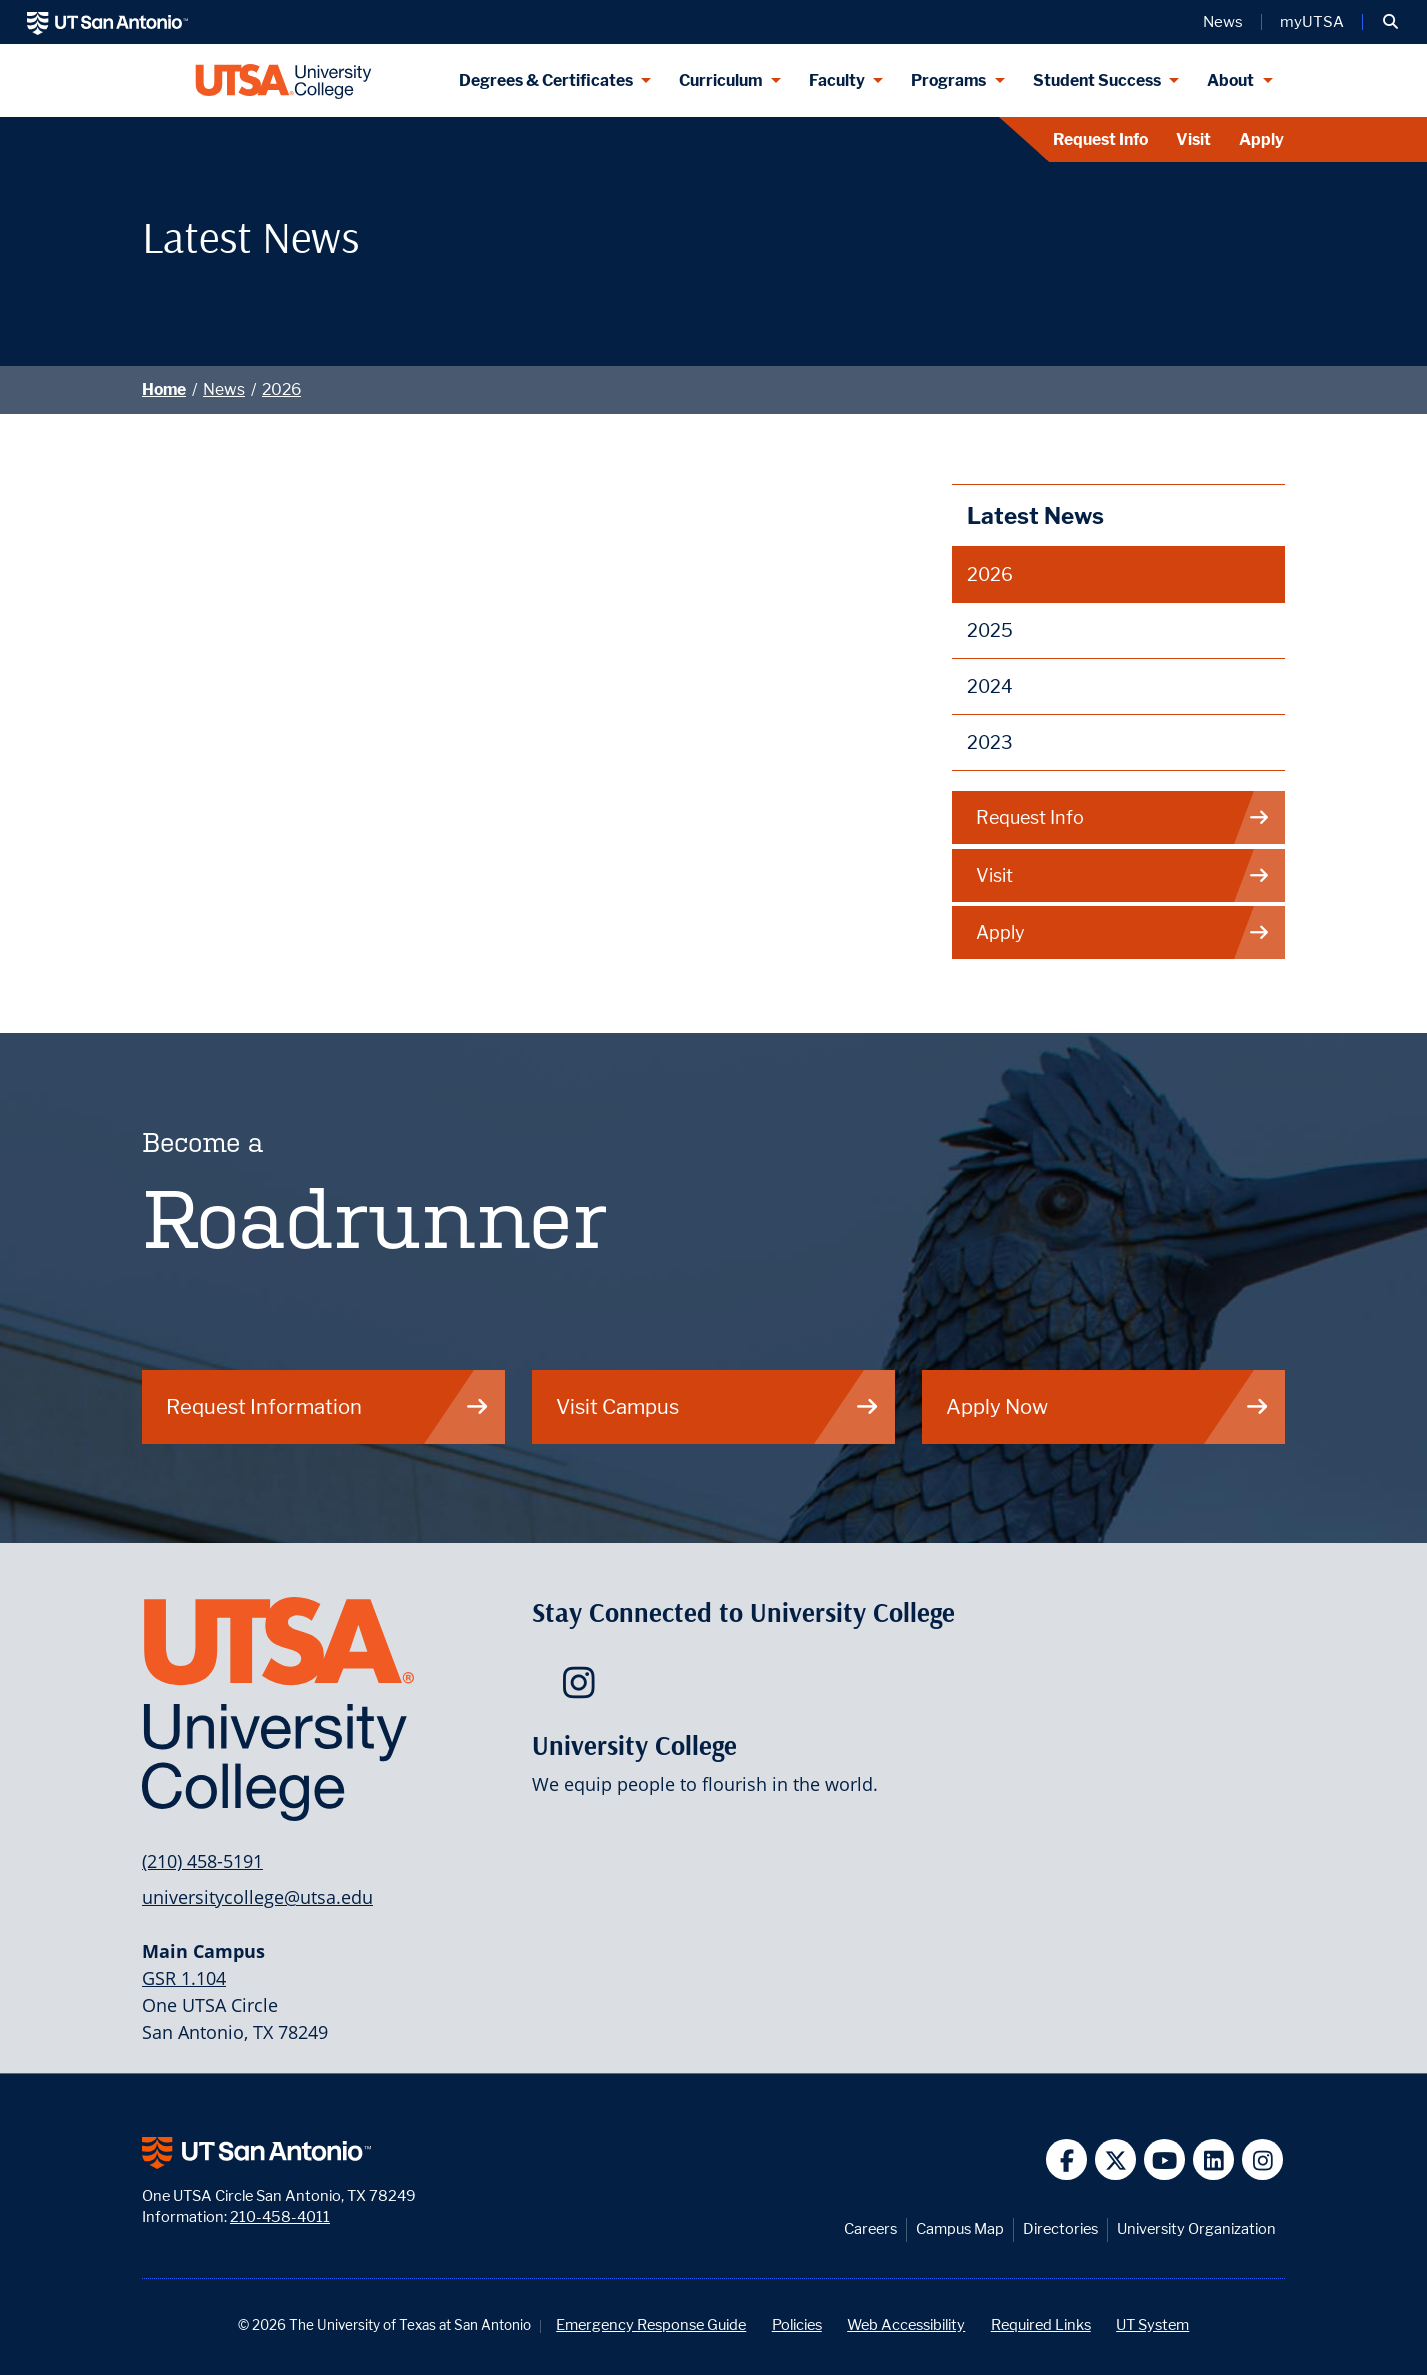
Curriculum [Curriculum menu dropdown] (720, 80)
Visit (1193, 139)
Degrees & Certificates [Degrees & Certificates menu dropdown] (546, 80)
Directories (1060, 2228)
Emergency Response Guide (651, 2324)
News (224, 389)
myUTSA (1312, 22)
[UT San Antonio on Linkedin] (1213, 2159)
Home (164, 389)
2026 (281, 389)
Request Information (328, 1406)
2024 (990, 686)
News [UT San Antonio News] (1223, 22)
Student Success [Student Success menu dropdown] (1097, 80)
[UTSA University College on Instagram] (583, 1689)
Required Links (1041, 2324)
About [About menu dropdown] (1230, 80)
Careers (870, 2228)
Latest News (1035, 515)
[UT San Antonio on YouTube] (1164, 2159)
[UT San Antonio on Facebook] (1066, 2159)
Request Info (1100, 139)
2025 (990, 630)
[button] (1390, 22)
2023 (990, 742)
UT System (1152, 2324)
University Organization (1196, 2228)
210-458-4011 (280, 2216)
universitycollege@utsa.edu (257, 1897)
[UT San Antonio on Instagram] (1262, 2159)
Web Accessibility (906, 2324)
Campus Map (960, 2228)
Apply (1261, 139)
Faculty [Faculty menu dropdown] (837, 80)
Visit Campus (718, 1406)
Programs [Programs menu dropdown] (948, 80)
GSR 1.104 (184, 1978)
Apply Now (1108, 1406)
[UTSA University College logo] (283, 80)
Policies (797, 2324)
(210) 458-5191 (202, 1861)
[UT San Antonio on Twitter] (1115, 2159)
